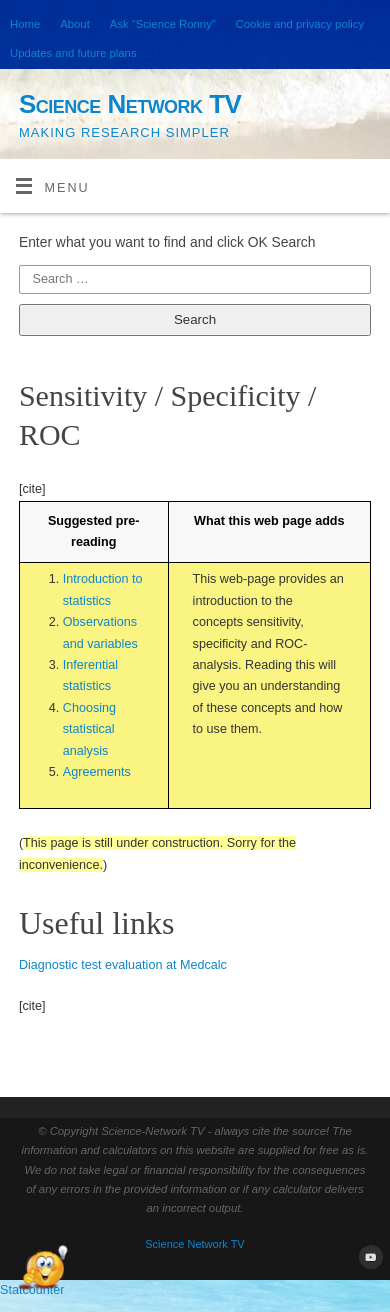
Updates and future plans (73, 53)
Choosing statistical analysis (89, 729)
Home (25, 24)
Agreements (97, 772)
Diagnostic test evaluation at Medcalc (123, 965)
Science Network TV (130, 104)
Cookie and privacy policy (300, 24)
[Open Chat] (43, 1269)
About (75, 24)
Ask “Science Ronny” (163, 24)
